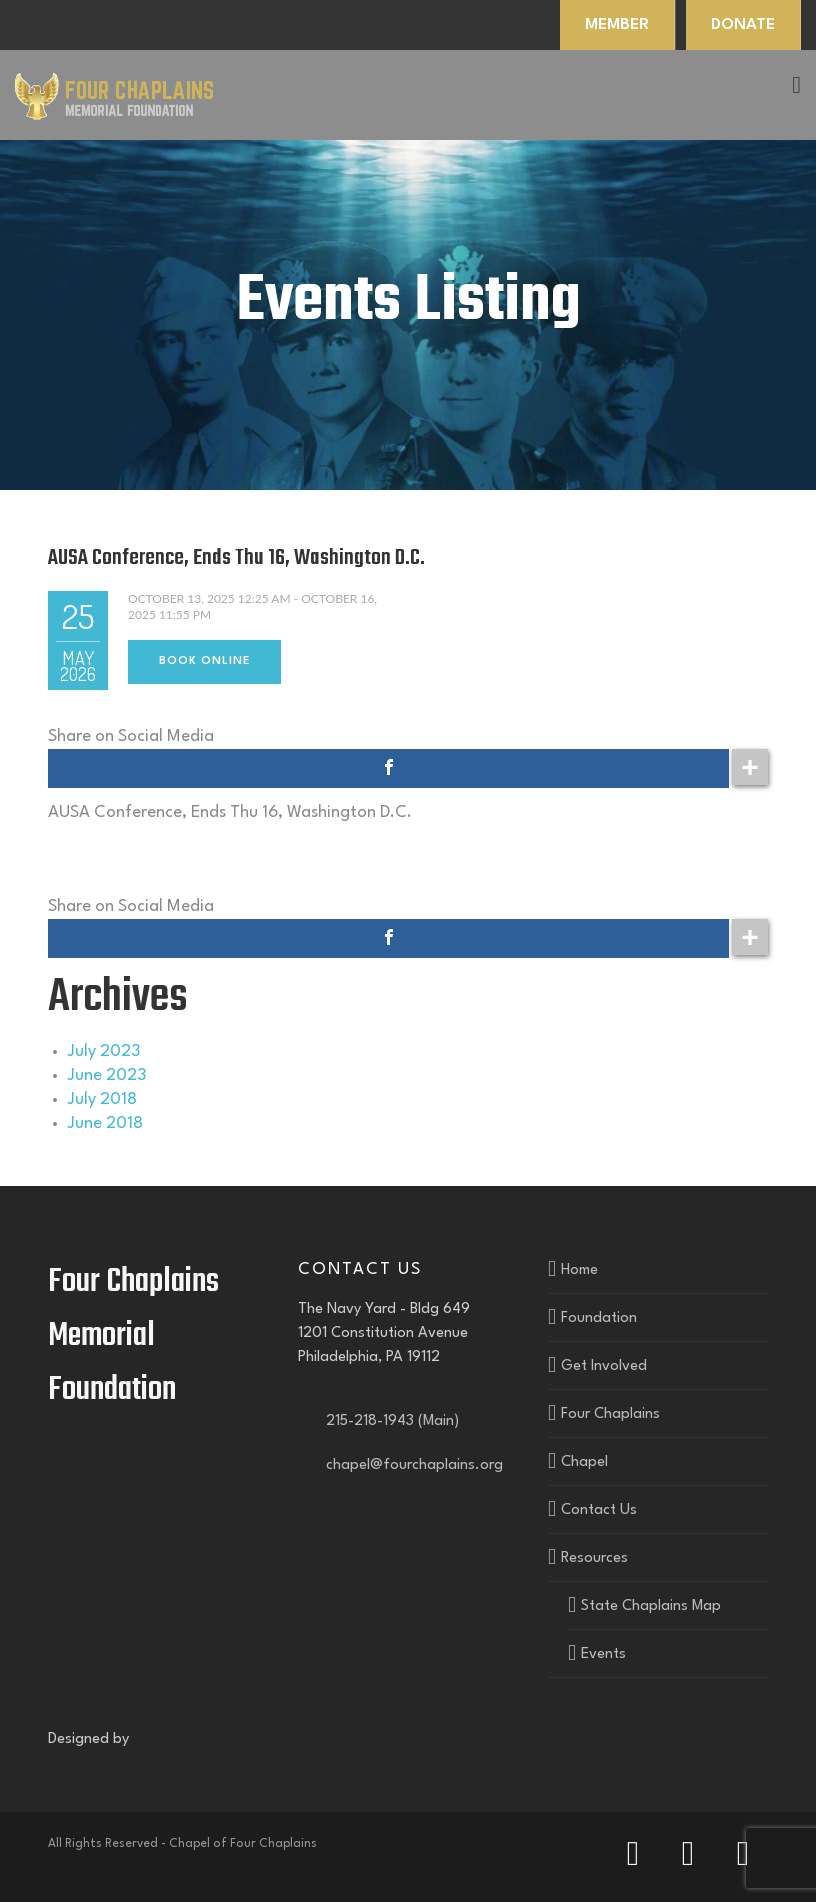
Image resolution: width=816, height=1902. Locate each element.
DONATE (743, 25)
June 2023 (107, 1075)
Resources (594, 1558)
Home (579, 1270)
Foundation (599, 1318)
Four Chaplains (610, 1414)
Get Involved (604, 1366)
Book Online (204, 661)
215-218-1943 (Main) (388, 1421)
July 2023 (104, 1051)
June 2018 (105, 1123)
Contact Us (599, 1510)
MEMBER (617, 25)
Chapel (584, 1462)
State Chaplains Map (651, 1606)
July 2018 (102, 1099)
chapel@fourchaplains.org (410, 1465)
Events (603, 1654)
